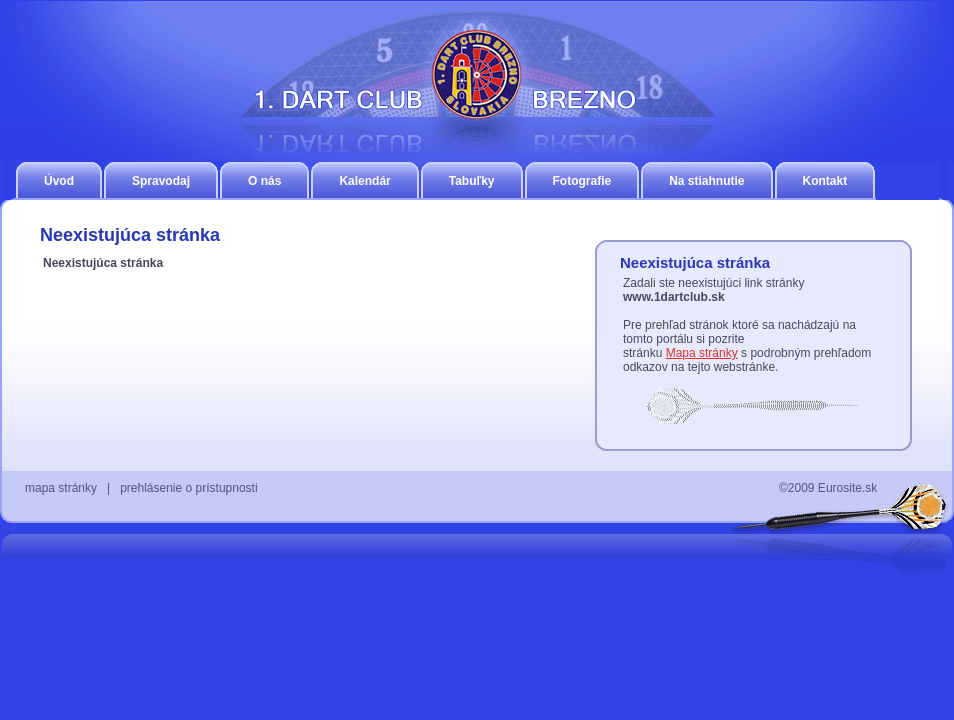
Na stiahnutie (706, 181)
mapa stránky (61, 488)
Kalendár (364, 181)
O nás (264, 181)
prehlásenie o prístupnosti (188, 488)
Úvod (59, 181)
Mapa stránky (702, 353)
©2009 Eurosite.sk (828, 488)
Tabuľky (472, 181)
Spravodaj (161, 181)
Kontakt (825, 181)
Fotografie (582, 181)
